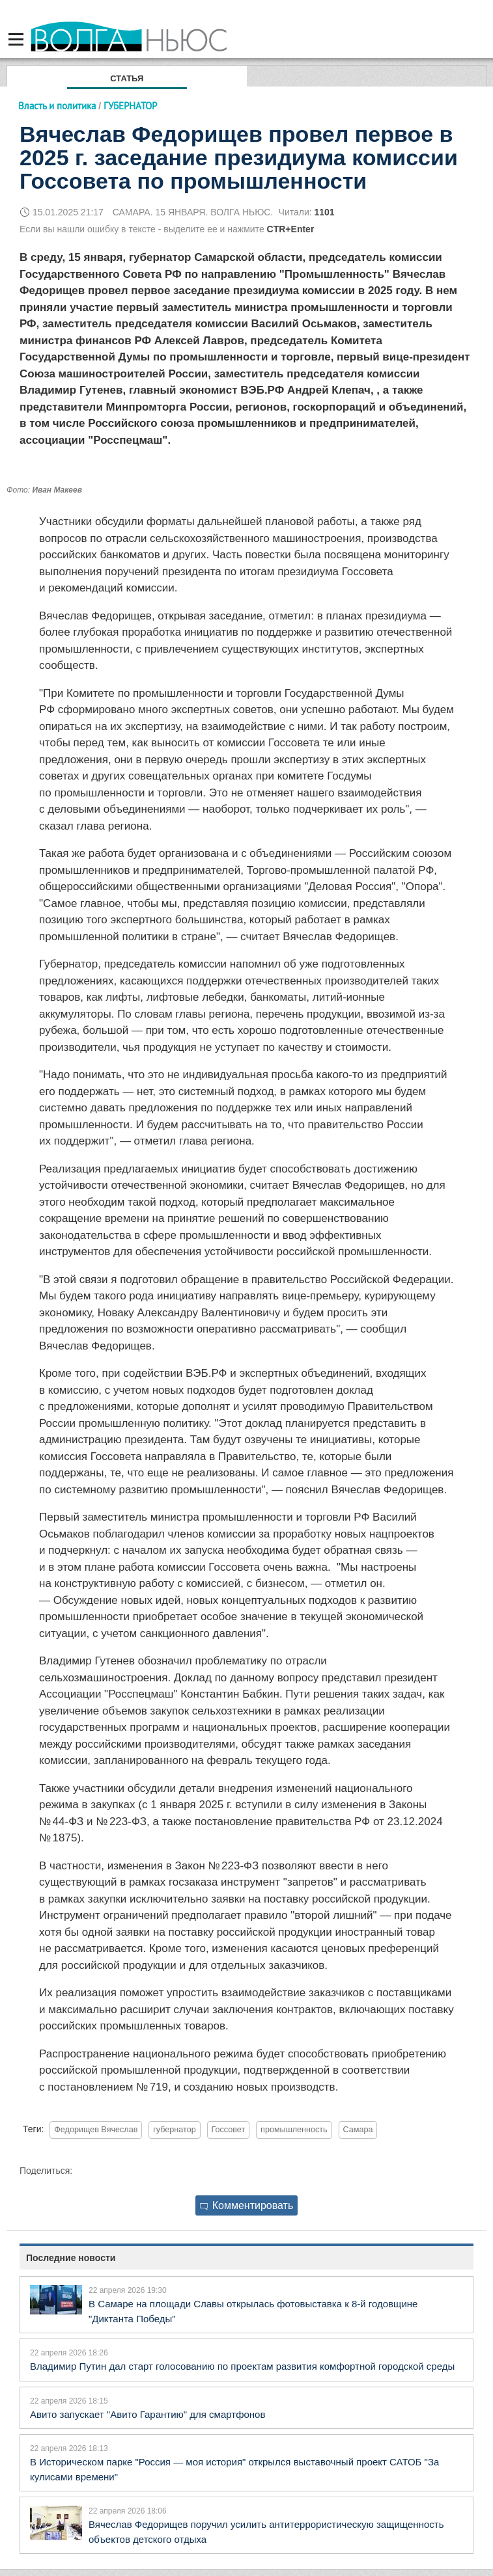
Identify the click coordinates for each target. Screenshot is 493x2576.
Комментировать (247, 2205)
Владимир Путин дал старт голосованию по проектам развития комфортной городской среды (242, 2366)
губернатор (174, 2129)
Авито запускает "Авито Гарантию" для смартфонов (147, 2414)
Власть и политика (57, 106)
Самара (358, 2129)
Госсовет (229, 2129)
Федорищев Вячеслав (95, 2129)
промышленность (294, 2129)
